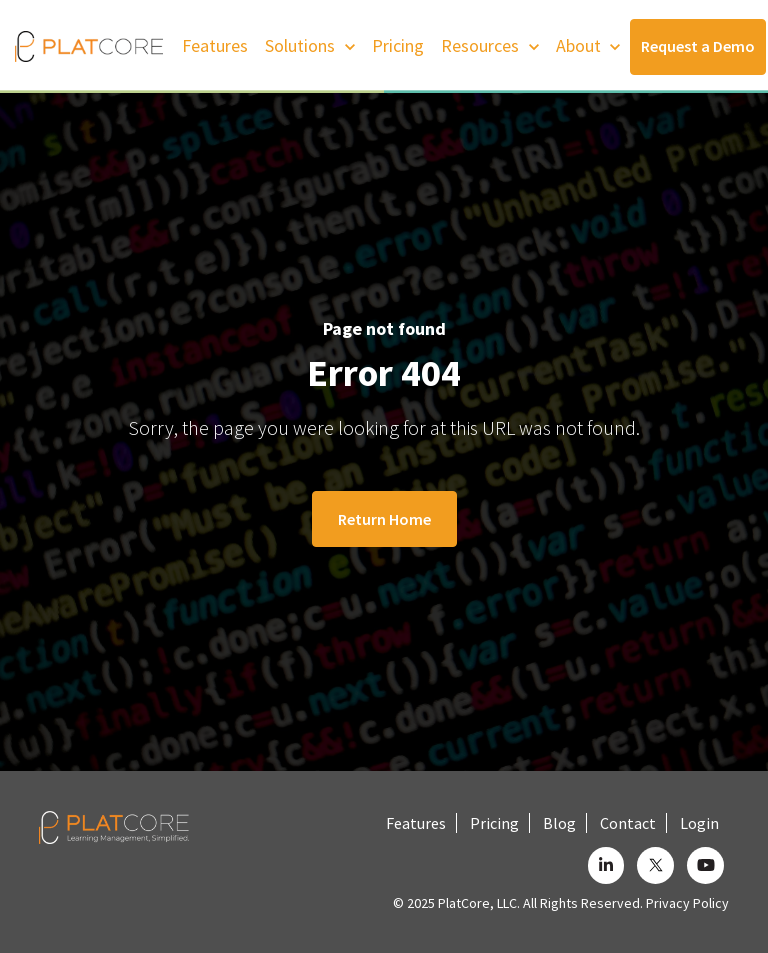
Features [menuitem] (416, 823)
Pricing (398, 45)
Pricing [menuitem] (494, 823)
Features (215, 45)
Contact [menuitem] (628, 823)
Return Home (384, 519)
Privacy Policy (687, 903)
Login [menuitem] (699, 823)
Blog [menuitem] (559, 823)
